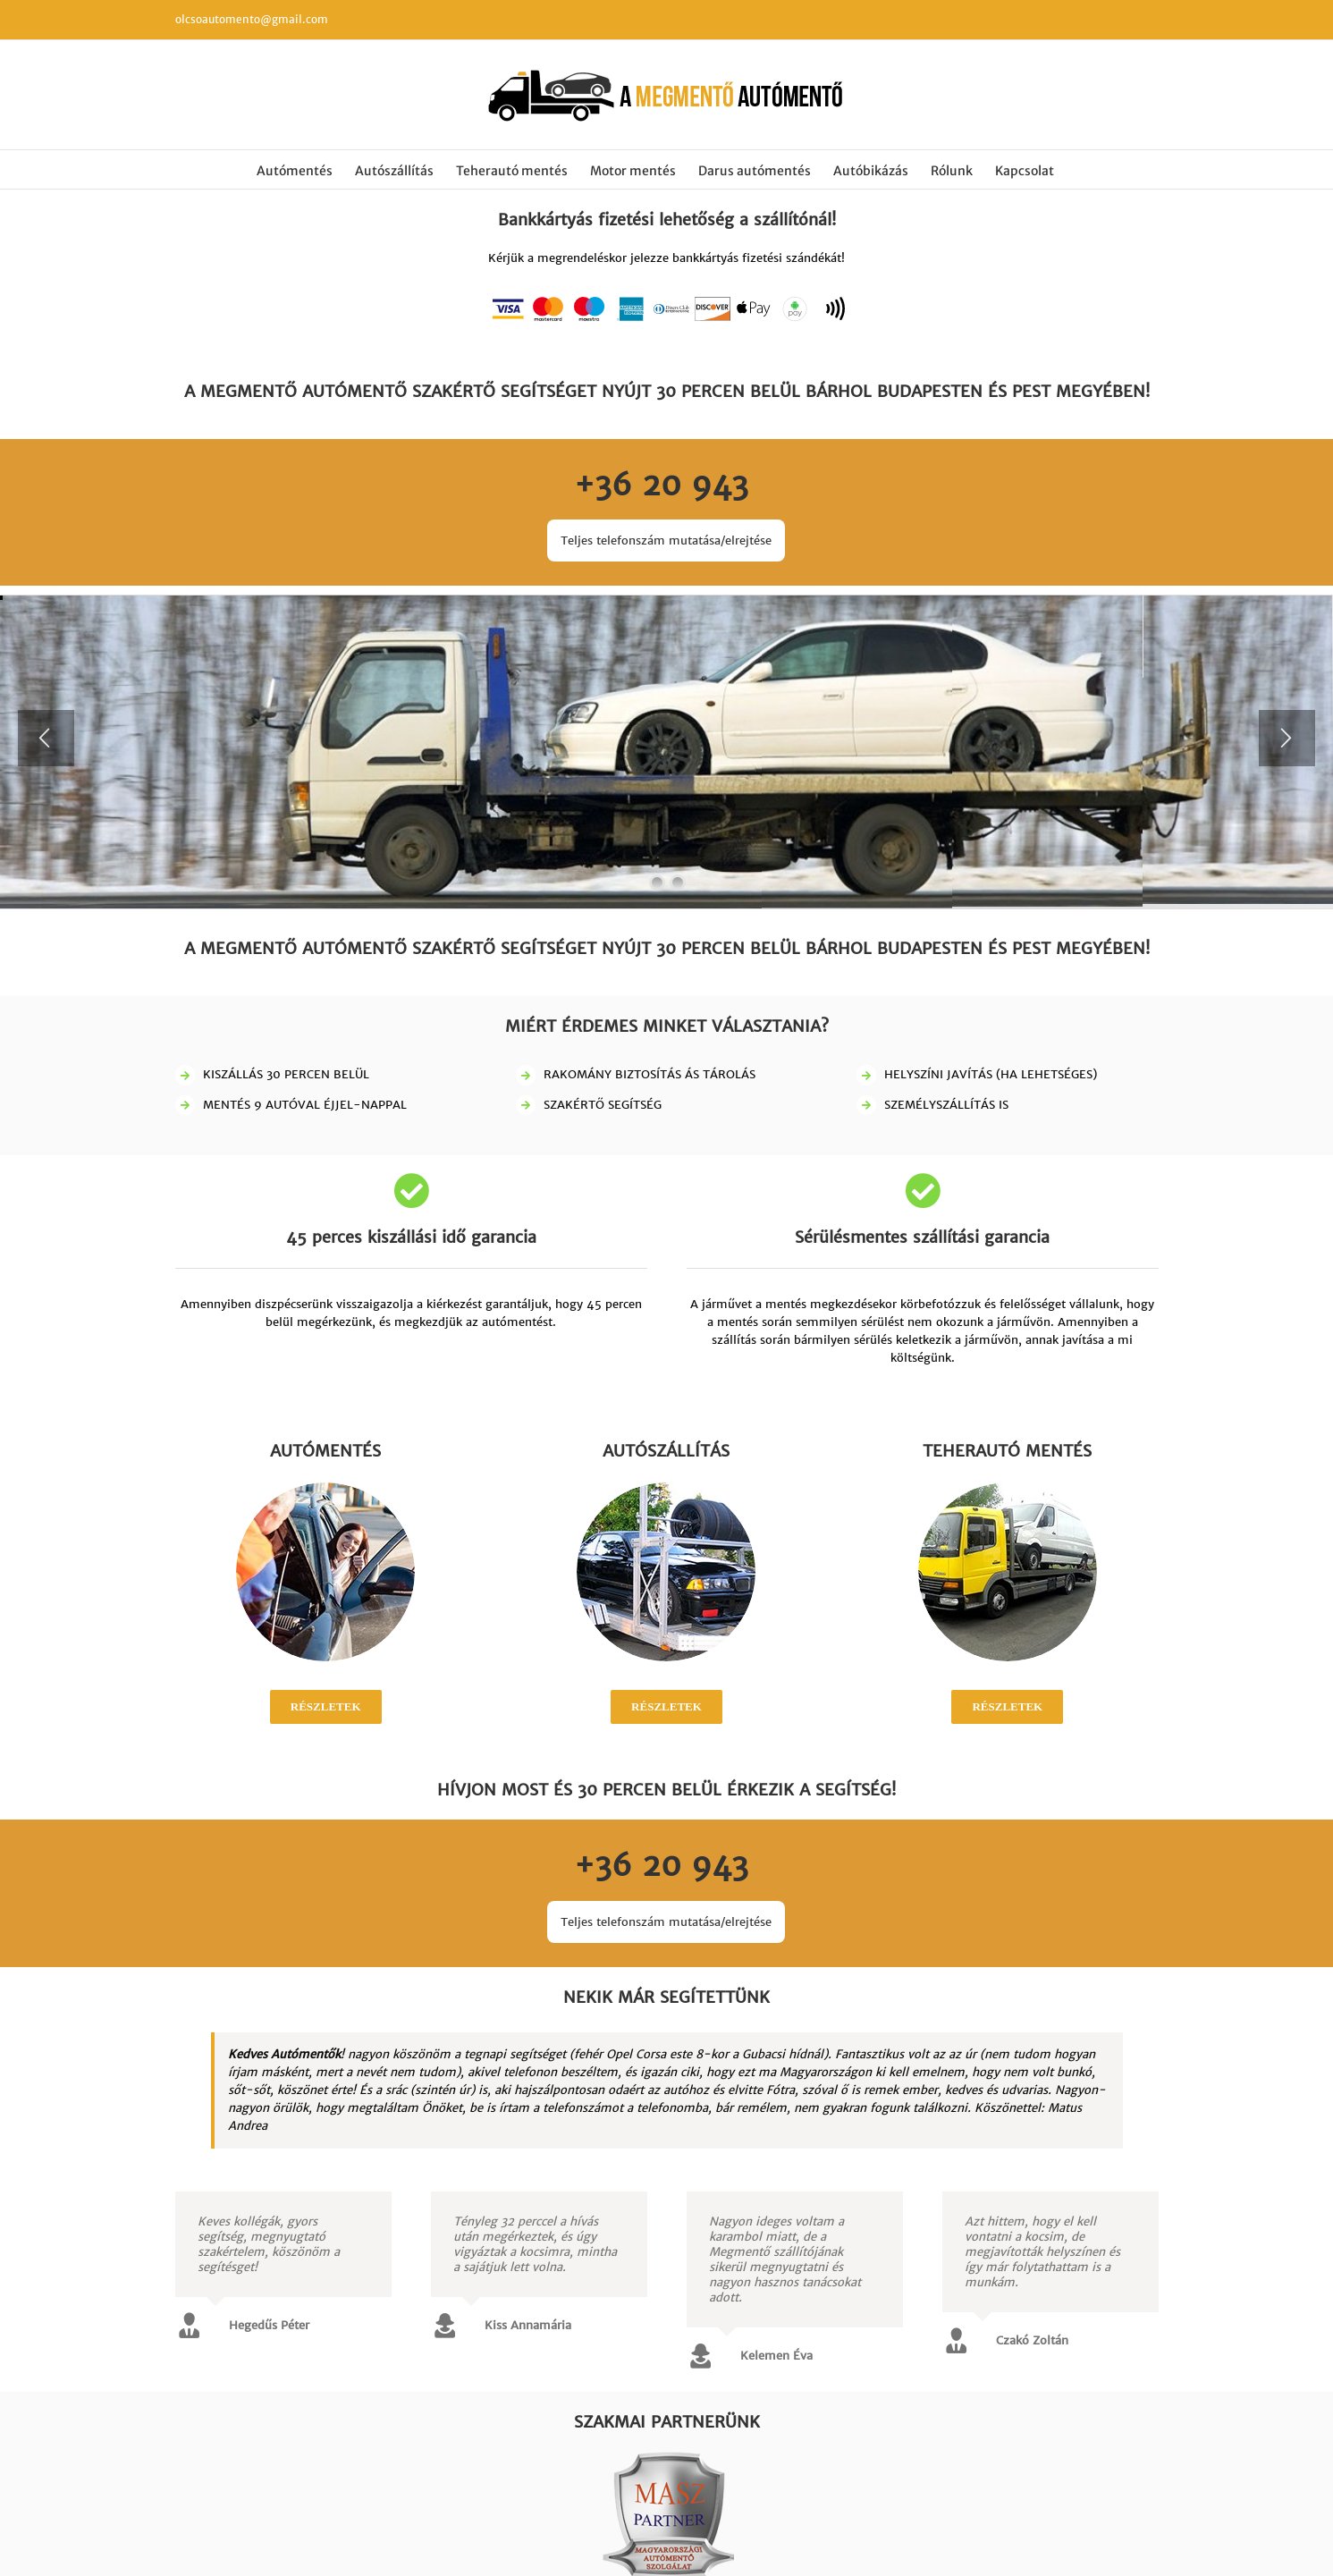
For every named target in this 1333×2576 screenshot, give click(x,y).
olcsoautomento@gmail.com (251, 19)
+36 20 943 (666, 484)
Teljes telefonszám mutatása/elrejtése (666, 540)
